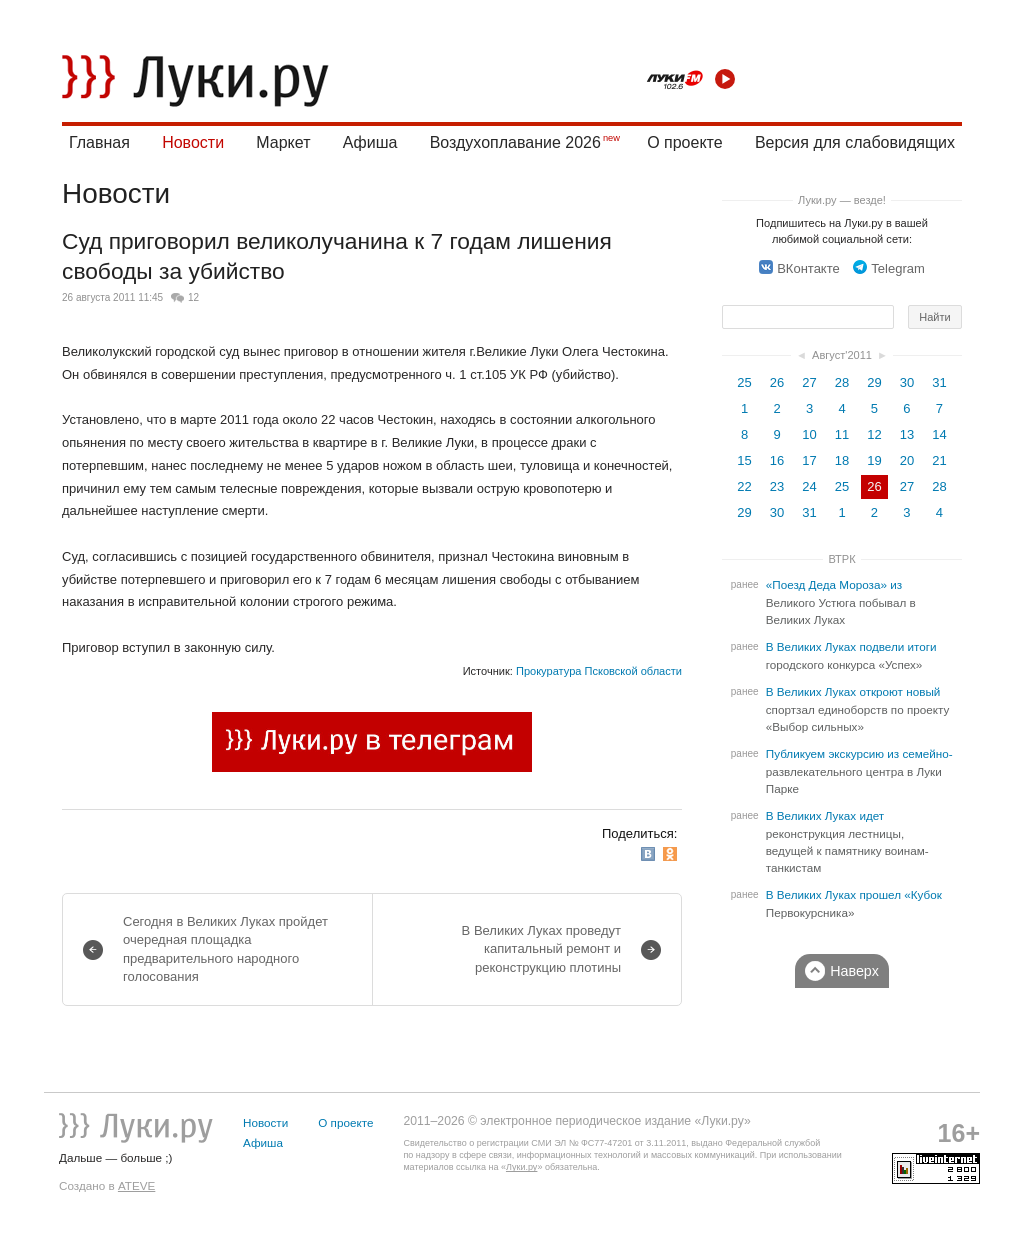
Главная (99, 142)
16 (777, 460)
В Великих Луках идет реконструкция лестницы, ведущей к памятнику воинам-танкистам (847, 842)
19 (874, 460)
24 (809, 486)
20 (907, 460)
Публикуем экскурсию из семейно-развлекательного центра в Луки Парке (859, 771)
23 (777, 486)
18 (842, 460)
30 (907, 382)
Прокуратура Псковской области (599, 671)
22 (744, 486)
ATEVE (136, 1185)
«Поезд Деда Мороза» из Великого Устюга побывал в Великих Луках (841, 602)
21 (939, 460)
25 (744, 382)
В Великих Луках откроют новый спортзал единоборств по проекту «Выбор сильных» (858, 709)
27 (809, 382)
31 (939, 382)
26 (777, 382)
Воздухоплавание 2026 (515, 142)
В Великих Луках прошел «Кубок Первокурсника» (854, 904)
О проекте (684, 142)
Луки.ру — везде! (842, 200)
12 (193, 297)
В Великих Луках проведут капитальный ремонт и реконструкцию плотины (541, 948)
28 (842, 382)
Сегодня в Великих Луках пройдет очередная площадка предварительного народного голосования (225, 949)
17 (809, 460)
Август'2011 (842, 355)
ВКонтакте (799, 268)
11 (842, 434)
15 (744, 460)
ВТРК (841, 559)
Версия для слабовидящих (855, 142)
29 (874, 382)
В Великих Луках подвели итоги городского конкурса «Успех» (851, 656)
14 (939, 434)
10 (809, 434)
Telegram (888, 268)
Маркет (283, 142)
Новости (193, 142)
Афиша (370, 142)
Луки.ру (521, 1167)
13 (907, 434)
